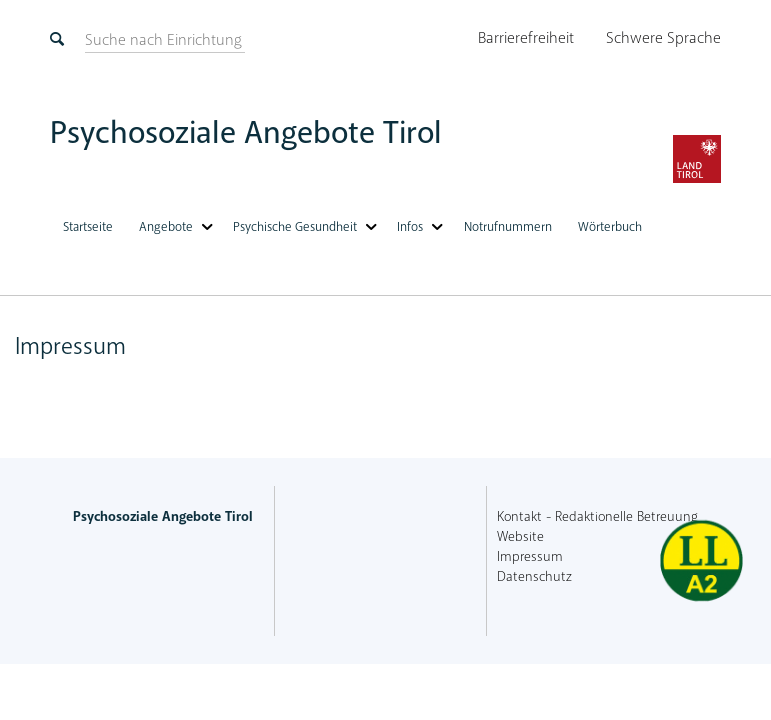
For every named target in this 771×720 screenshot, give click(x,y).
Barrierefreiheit (526, 38)
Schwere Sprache (663, 38)
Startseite (88, 227)
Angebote (166, 227)
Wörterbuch (610, 227)
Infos (410, 227)
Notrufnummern (508, 227)
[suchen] (163, 40)
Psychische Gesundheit (295, 227)
